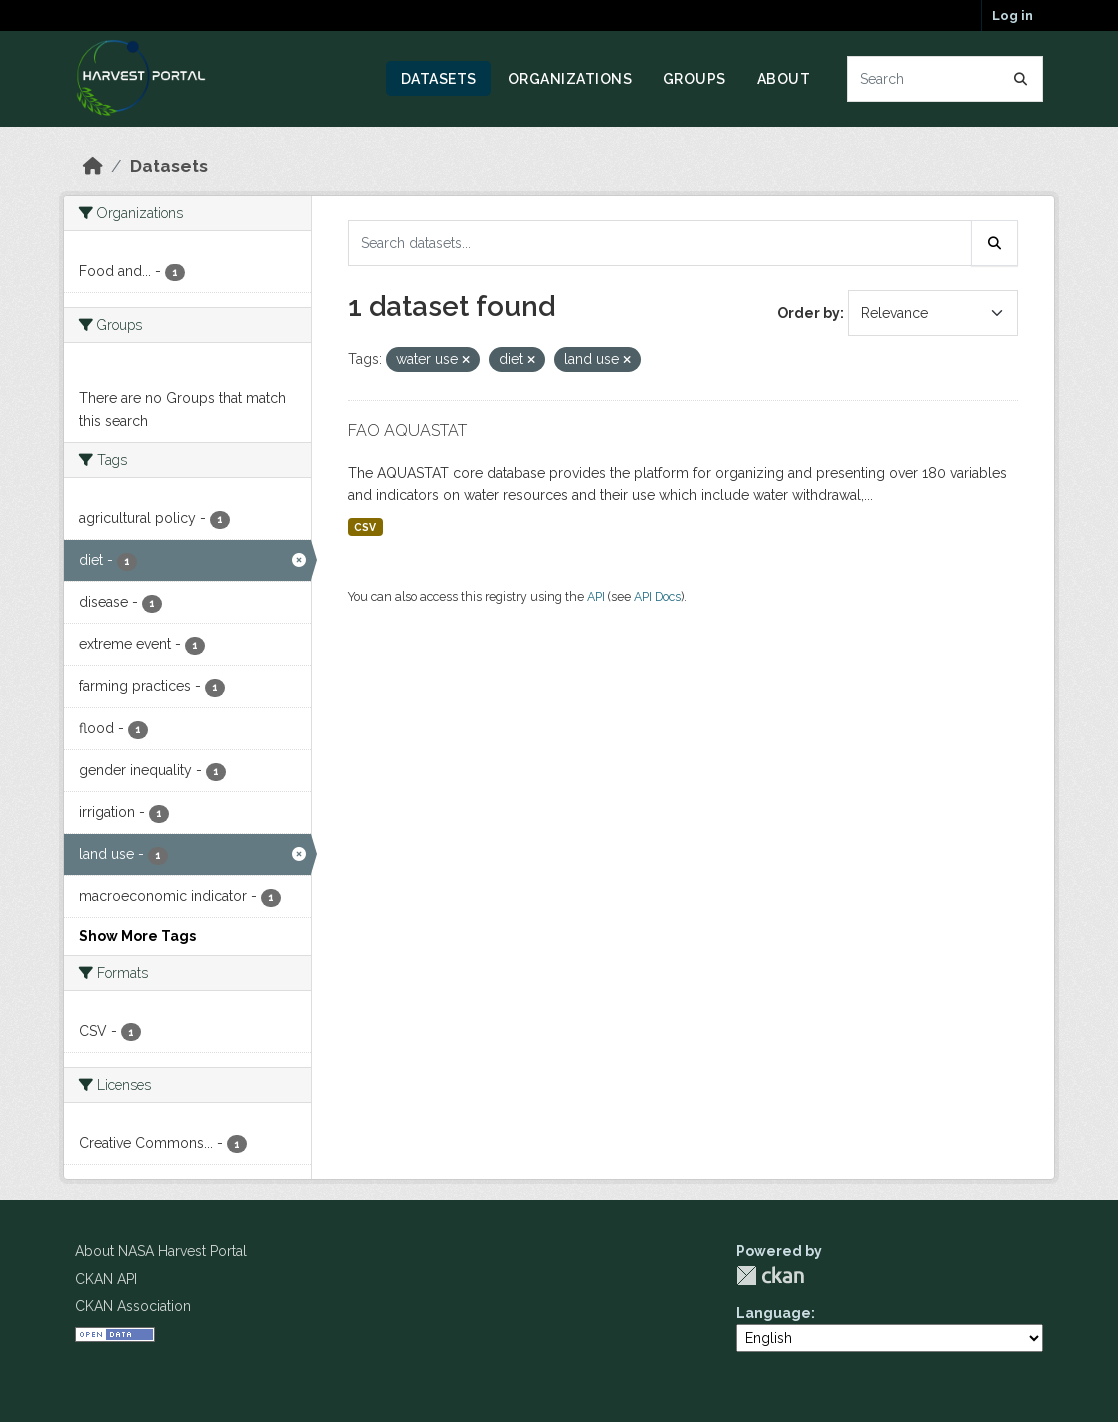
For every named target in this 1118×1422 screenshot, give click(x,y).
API (596, 596)
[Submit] (1021, 79)
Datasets (439, 79)
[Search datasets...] (945, 79)
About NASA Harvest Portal (161, 1251)
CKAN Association (133, 1306)
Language (773, 1313)
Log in (1012, 15)
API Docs (657, 596)
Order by (808, 313)
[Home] (93, 166)
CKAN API (106, 1279)
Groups (694, 79)
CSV (365, 527)
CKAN (770, 1275)
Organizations (570, 79)
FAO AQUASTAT (407, 430)
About (784, 79)
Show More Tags (137, 936)
